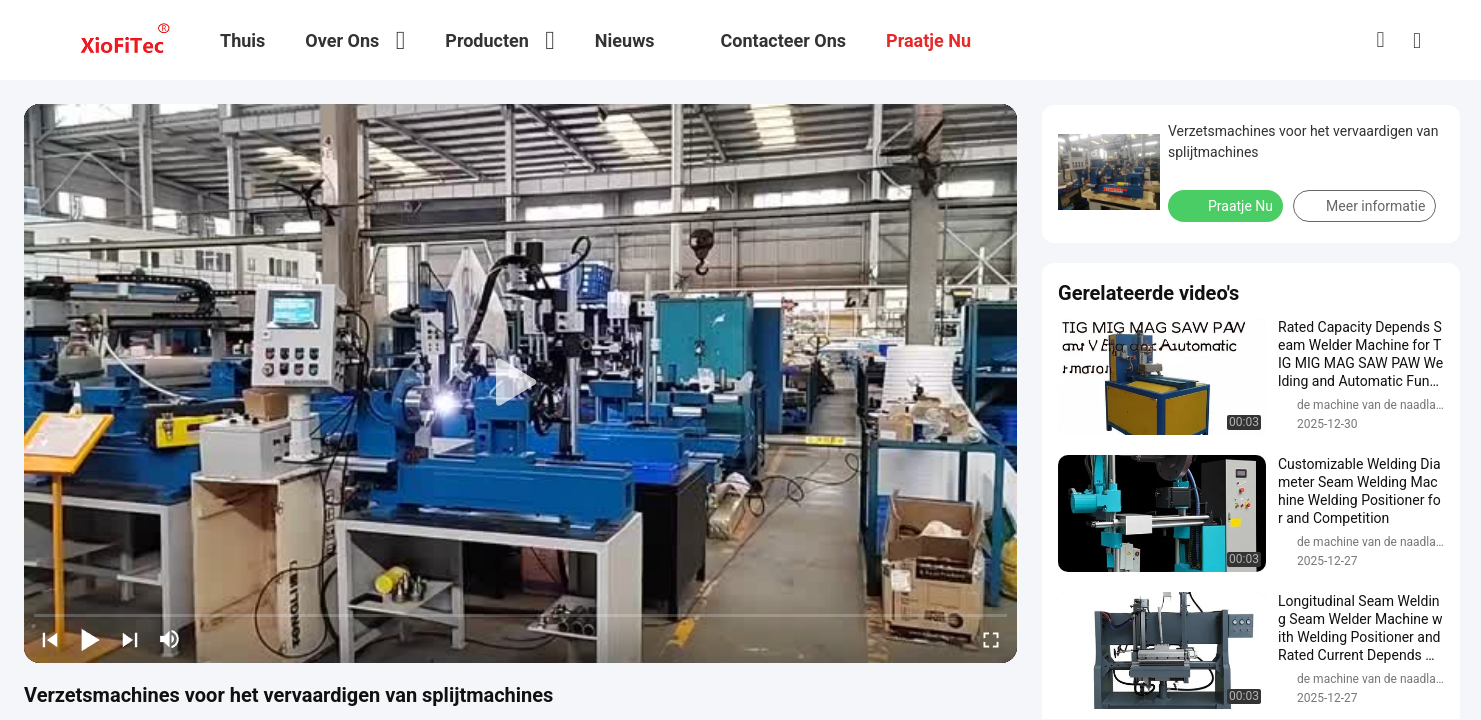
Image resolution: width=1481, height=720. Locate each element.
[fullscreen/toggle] (991, 639)
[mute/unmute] (170, 639)
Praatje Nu (1227, 205)
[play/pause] (90, 639)
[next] (130, 639)
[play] (521, 383)
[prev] (50, 639)
